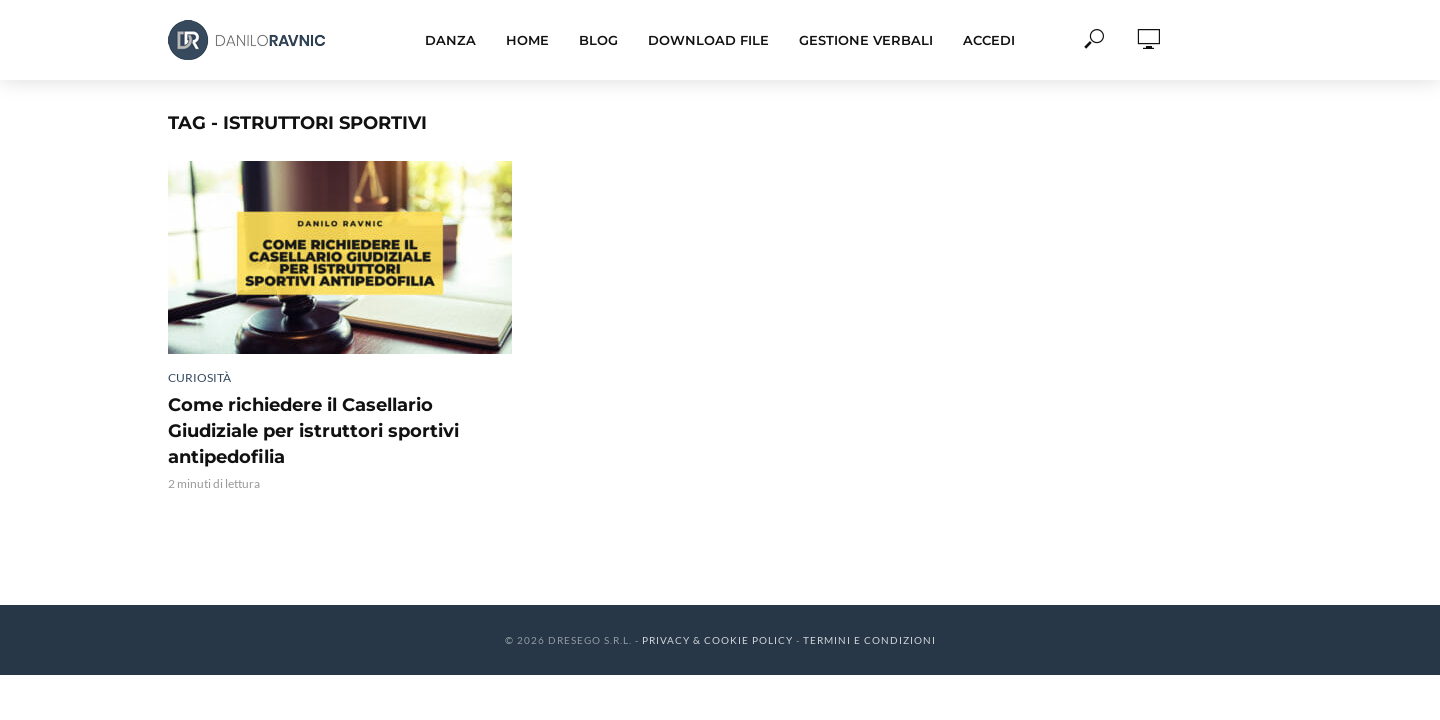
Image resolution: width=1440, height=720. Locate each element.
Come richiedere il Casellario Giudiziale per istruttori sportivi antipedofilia (313, 431)
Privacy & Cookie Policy (717, 640)
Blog (598, 40)
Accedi (989, 40)
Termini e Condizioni (869, 640)
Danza (450, 40)
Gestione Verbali (866, 40)
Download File (708, 40)
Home (527, 40)
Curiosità (199, 377)
